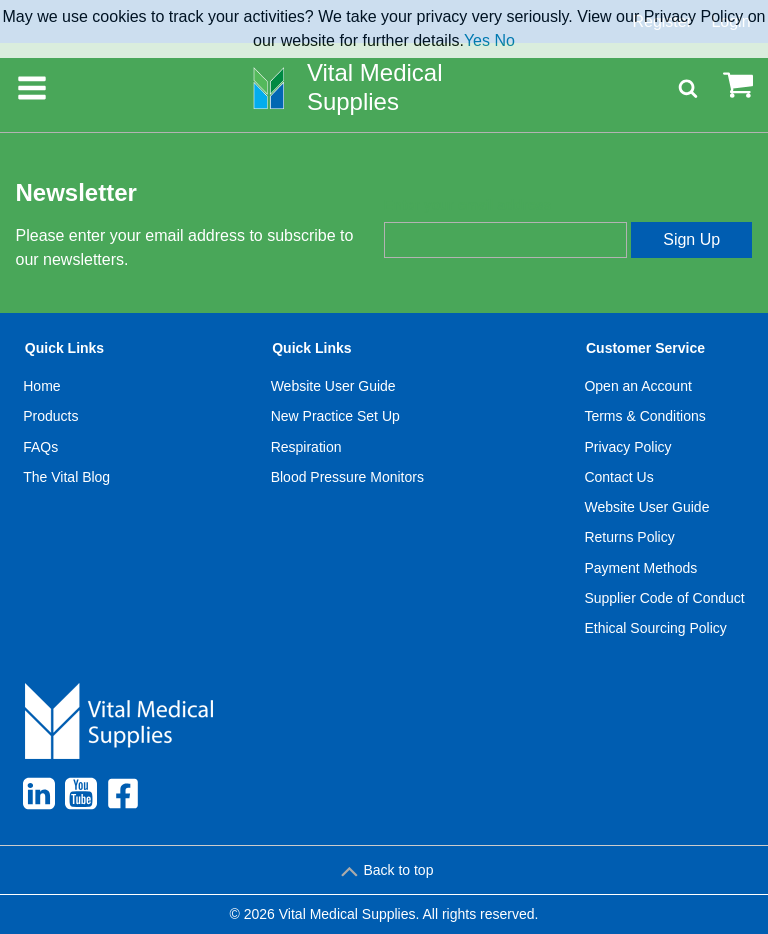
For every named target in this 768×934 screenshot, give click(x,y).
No (504, 40)
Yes (477, 40)
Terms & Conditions (644, 416)
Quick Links (64, 348)
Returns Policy (629, 537)
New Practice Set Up (335, 416)
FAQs (40, 447)
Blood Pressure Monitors (347, 477)
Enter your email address (467, 205)
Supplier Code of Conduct (664, 598)
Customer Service (645, 348)
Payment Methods (640, 568)
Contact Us (618, 477)
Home (41, 386)
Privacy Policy (627, 447)
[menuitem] (67, 493)
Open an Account (637, 386)
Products (50, 416)
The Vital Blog (66, 477)
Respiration (306, 447)
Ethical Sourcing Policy (655, 628)
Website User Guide (333, 386)
